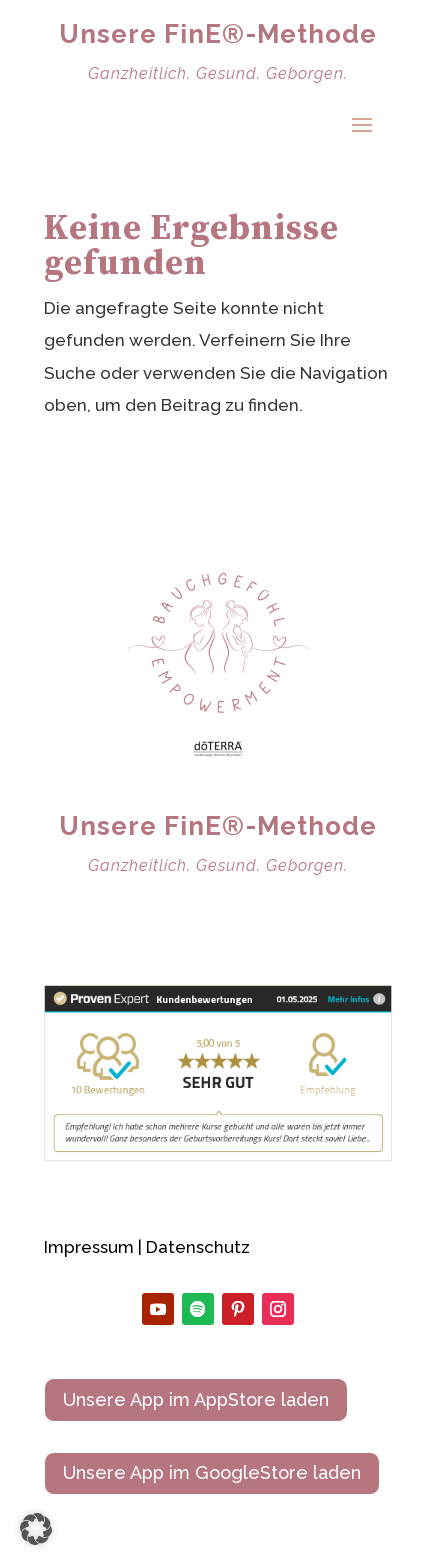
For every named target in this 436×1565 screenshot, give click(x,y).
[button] (36, 1529)
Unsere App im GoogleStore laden (212, 1472)
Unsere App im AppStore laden (196, 1399)
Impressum (89, 1247)
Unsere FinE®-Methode (218, 34)
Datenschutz (198, 1247)
